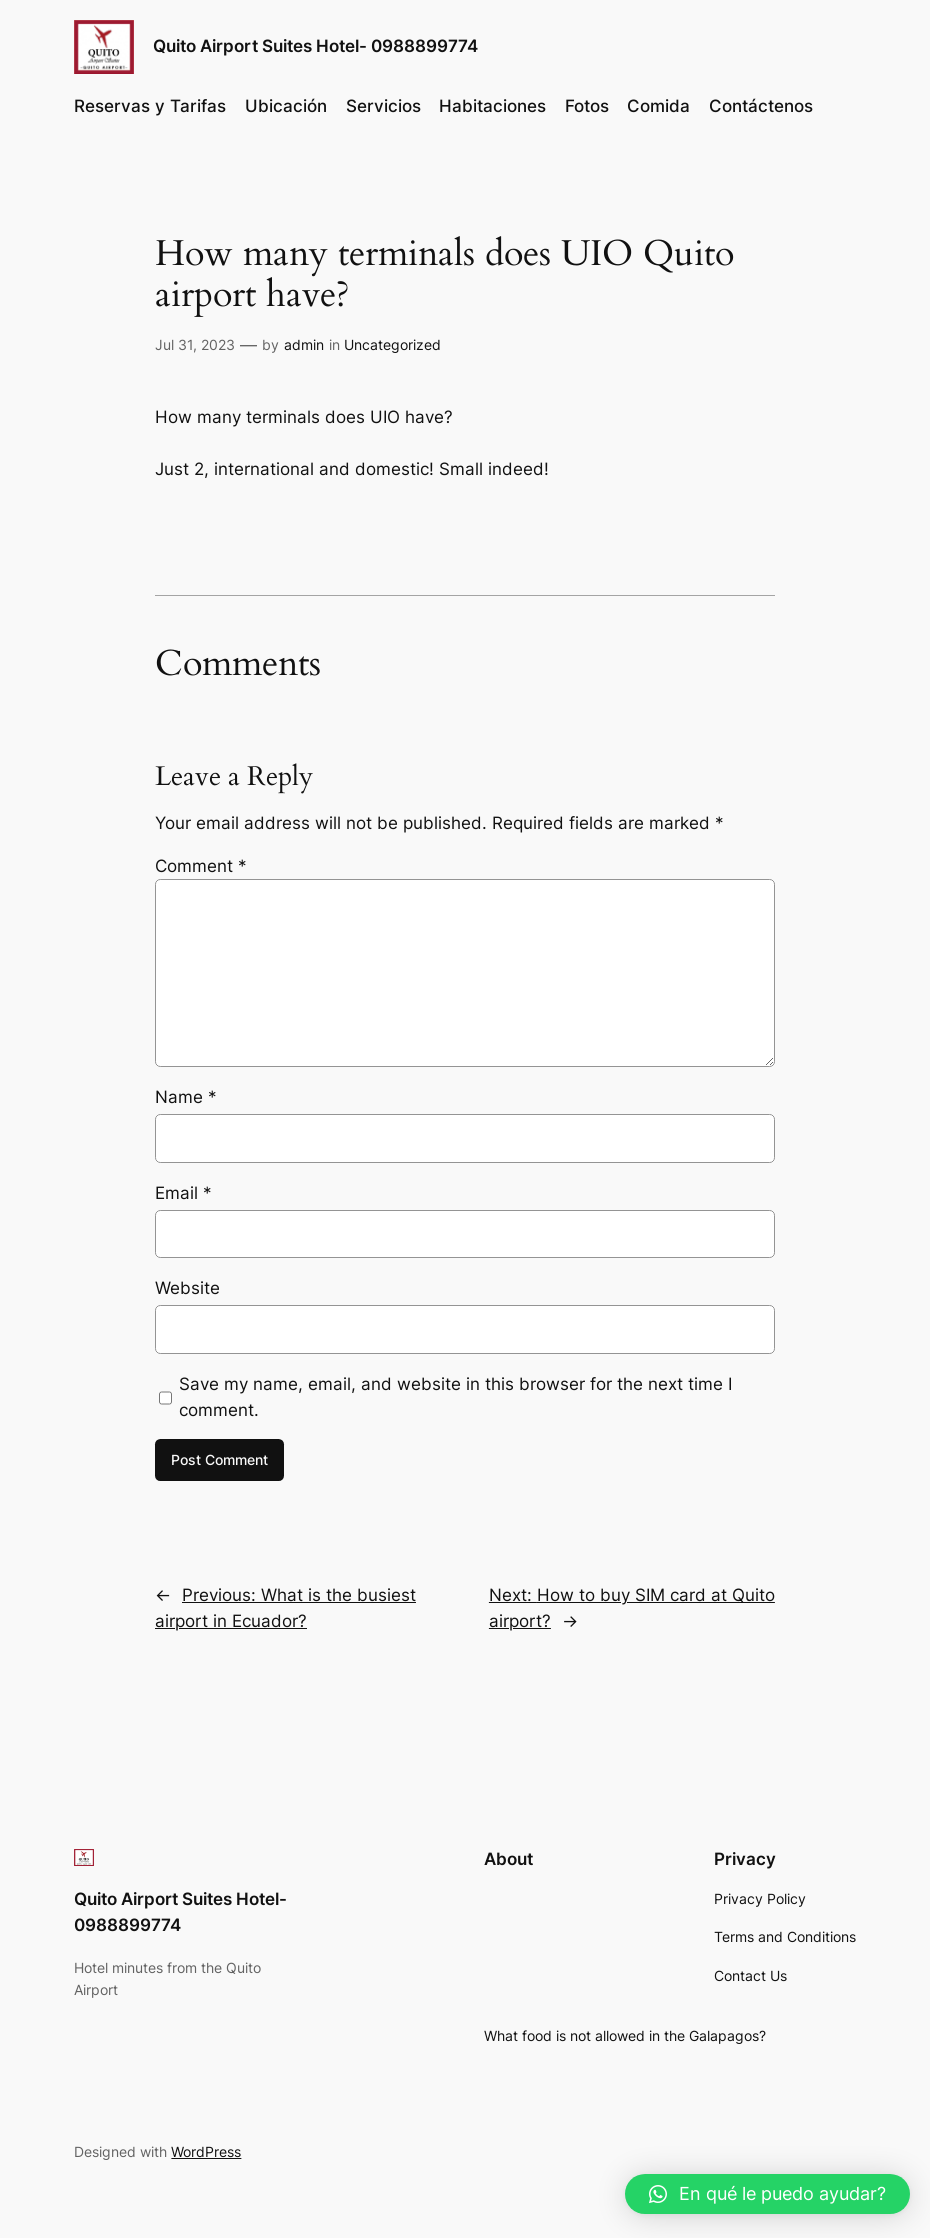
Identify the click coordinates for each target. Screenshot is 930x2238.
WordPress (206, 2151)
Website (187, 1288)
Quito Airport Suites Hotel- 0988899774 (315, 45)
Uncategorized (392, 344)
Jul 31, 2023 (195, 344)
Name (186, 1097)
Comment (201, 866)
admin (304, 344)
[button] (767, 2194)
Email (183, 1193)
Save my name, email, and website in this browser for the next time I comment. (455, 1397)
